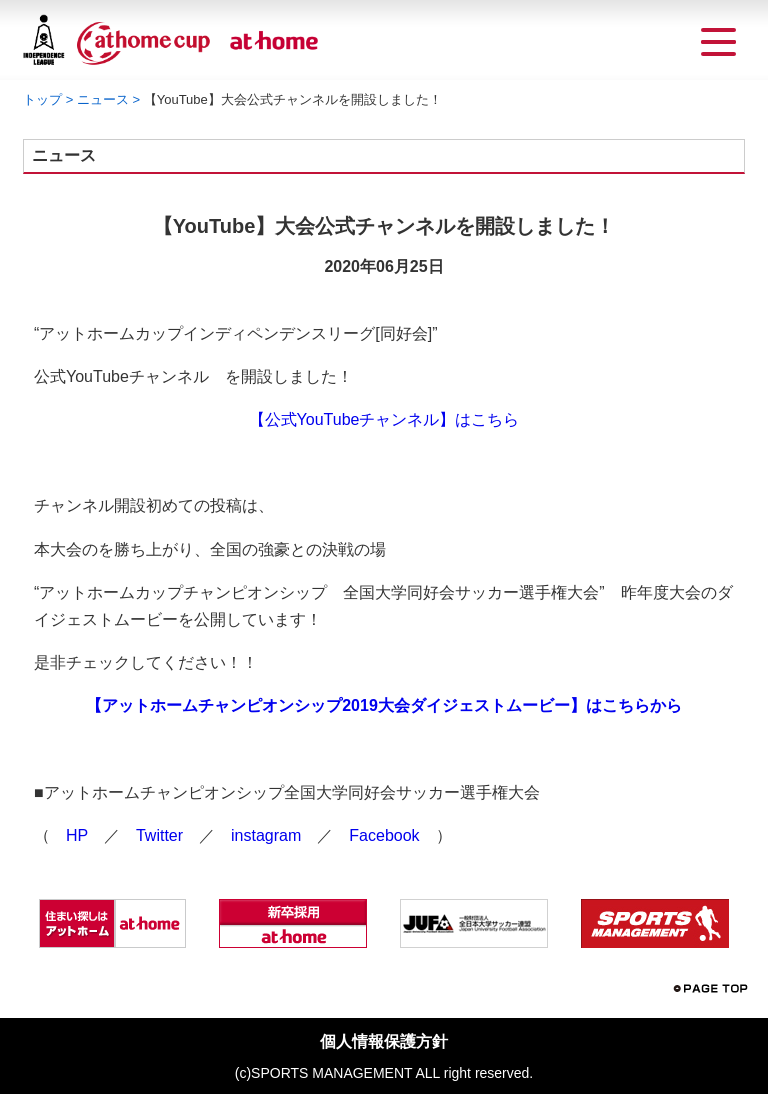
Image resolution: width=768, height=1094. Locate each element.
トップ (42, 99)
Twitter (159, 835)
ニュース (103, 99)
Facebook (384, 835)
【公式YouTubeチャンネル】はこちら (384, 419)
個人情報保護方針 (384, 1041)
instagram (266, 835)
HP (77, 835)
